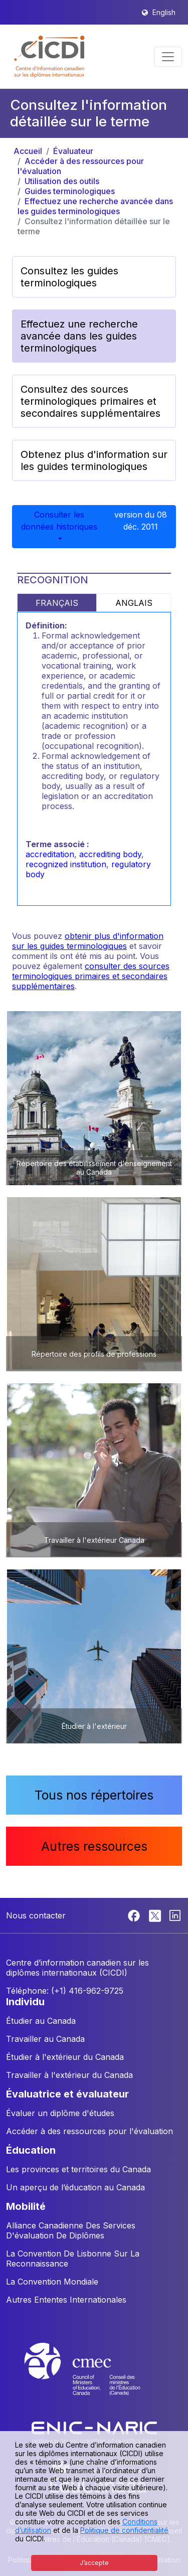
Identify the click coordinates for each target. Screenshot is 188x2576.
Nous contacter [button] (36, 1915)
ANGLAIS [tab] (133, 603)
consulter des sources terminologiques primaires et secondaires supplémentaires (90, 976)
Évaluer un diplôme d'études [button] (60, 2113)
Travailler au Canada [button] (45, 2039)
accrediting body (110, 854)
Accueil (28, 151)
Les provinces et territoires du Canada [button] (78, 2169)
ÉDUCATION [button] (31, 2150)
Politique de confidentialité (124, 2530)
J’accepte (94, 2562)
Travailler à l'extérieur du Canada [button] (69, 2075)
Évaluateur (73, 151)
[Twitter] (155, 1914)
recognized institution (66, 864)
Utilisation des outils (62, 181)
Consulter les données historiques (59, 521)
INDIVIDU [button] (25, 2002)
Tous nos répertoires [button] (94, 1795)
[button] (50, 57)
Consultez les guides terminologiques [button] (69, 277)
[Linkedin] (175, 1914)
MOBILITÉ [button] (26, 2206)
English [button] (163, 12)
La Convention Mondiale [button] (52, 2282)
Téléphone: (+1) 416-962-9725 (64, 1991)
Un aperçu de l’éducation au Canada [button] (75, 2187)
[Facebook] (135, 1914)
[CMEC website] (94, 2378)
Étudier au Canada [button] (41, 2021)
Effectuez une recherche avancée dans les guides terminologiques (95, 206)
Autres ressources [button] (94, 1846)
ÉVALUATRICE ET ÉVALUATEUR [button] (67, 2094)
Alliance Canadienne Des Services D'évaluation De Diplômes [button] (70, 2230)
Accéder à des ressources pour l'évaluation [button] (89, 2131)
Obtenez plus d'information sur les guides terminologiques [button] (94, 460)
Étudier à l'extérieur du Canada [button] (65, 2057)
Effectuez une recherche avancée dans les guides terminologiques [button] (79, 336)
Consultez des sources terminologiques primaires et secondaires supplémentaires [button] (90, 401)
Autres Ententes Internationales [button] (66, 2300)
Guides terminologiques (70, 191)
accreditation (50, 854)
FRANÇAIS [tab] (57, 603)
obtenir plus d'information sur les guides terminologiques (87, 941)
